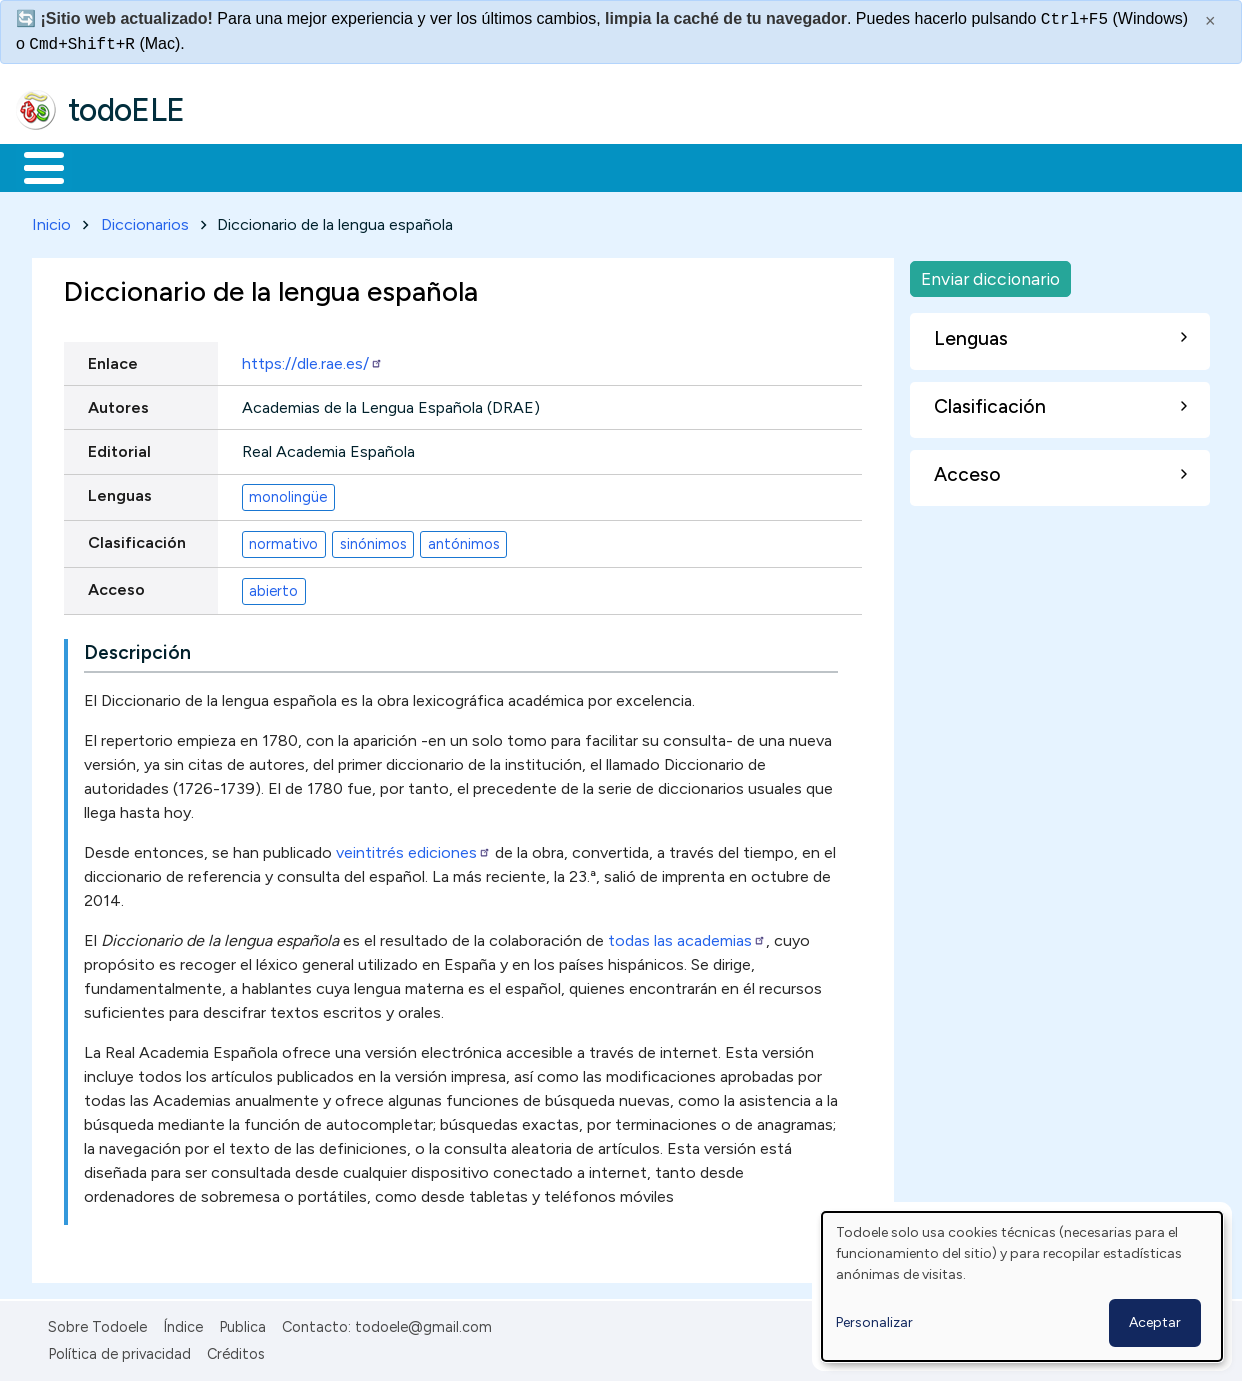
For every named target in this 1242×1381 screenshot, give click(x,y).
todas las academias (685, 937)
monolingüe (288, 493)
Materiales (112, 166)
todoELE (126, 110)
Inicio (33, 166)
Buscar (821, 166)
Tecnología (598, 166)
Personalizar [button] (874, 1322)
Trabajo (360, 166)
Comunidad (731, 166)
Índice (183, 1324)
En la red (472, 166)
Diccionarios (145, 220)
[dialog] (1022, 1286)
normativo (283, 540)
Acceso (116, 585)
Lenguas (120, 491)
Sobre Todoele (97, 1324)
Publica (242, 1324)
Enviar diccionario (990, 274)
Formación (241, 166)
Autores (118, 403)
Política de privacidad (119, 1350)
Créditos (236, 1350)
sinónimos (373, 540)
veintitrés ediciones (413, 849)
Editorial (119, 447)
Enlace (113, 359)
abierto (273, 587)
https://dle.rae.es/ (312, 359)
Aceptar (1155, 1322)
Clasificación (137, 538)
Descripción (137, 649)
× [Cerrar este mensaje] (1210, 21)
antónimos (464, 540)
